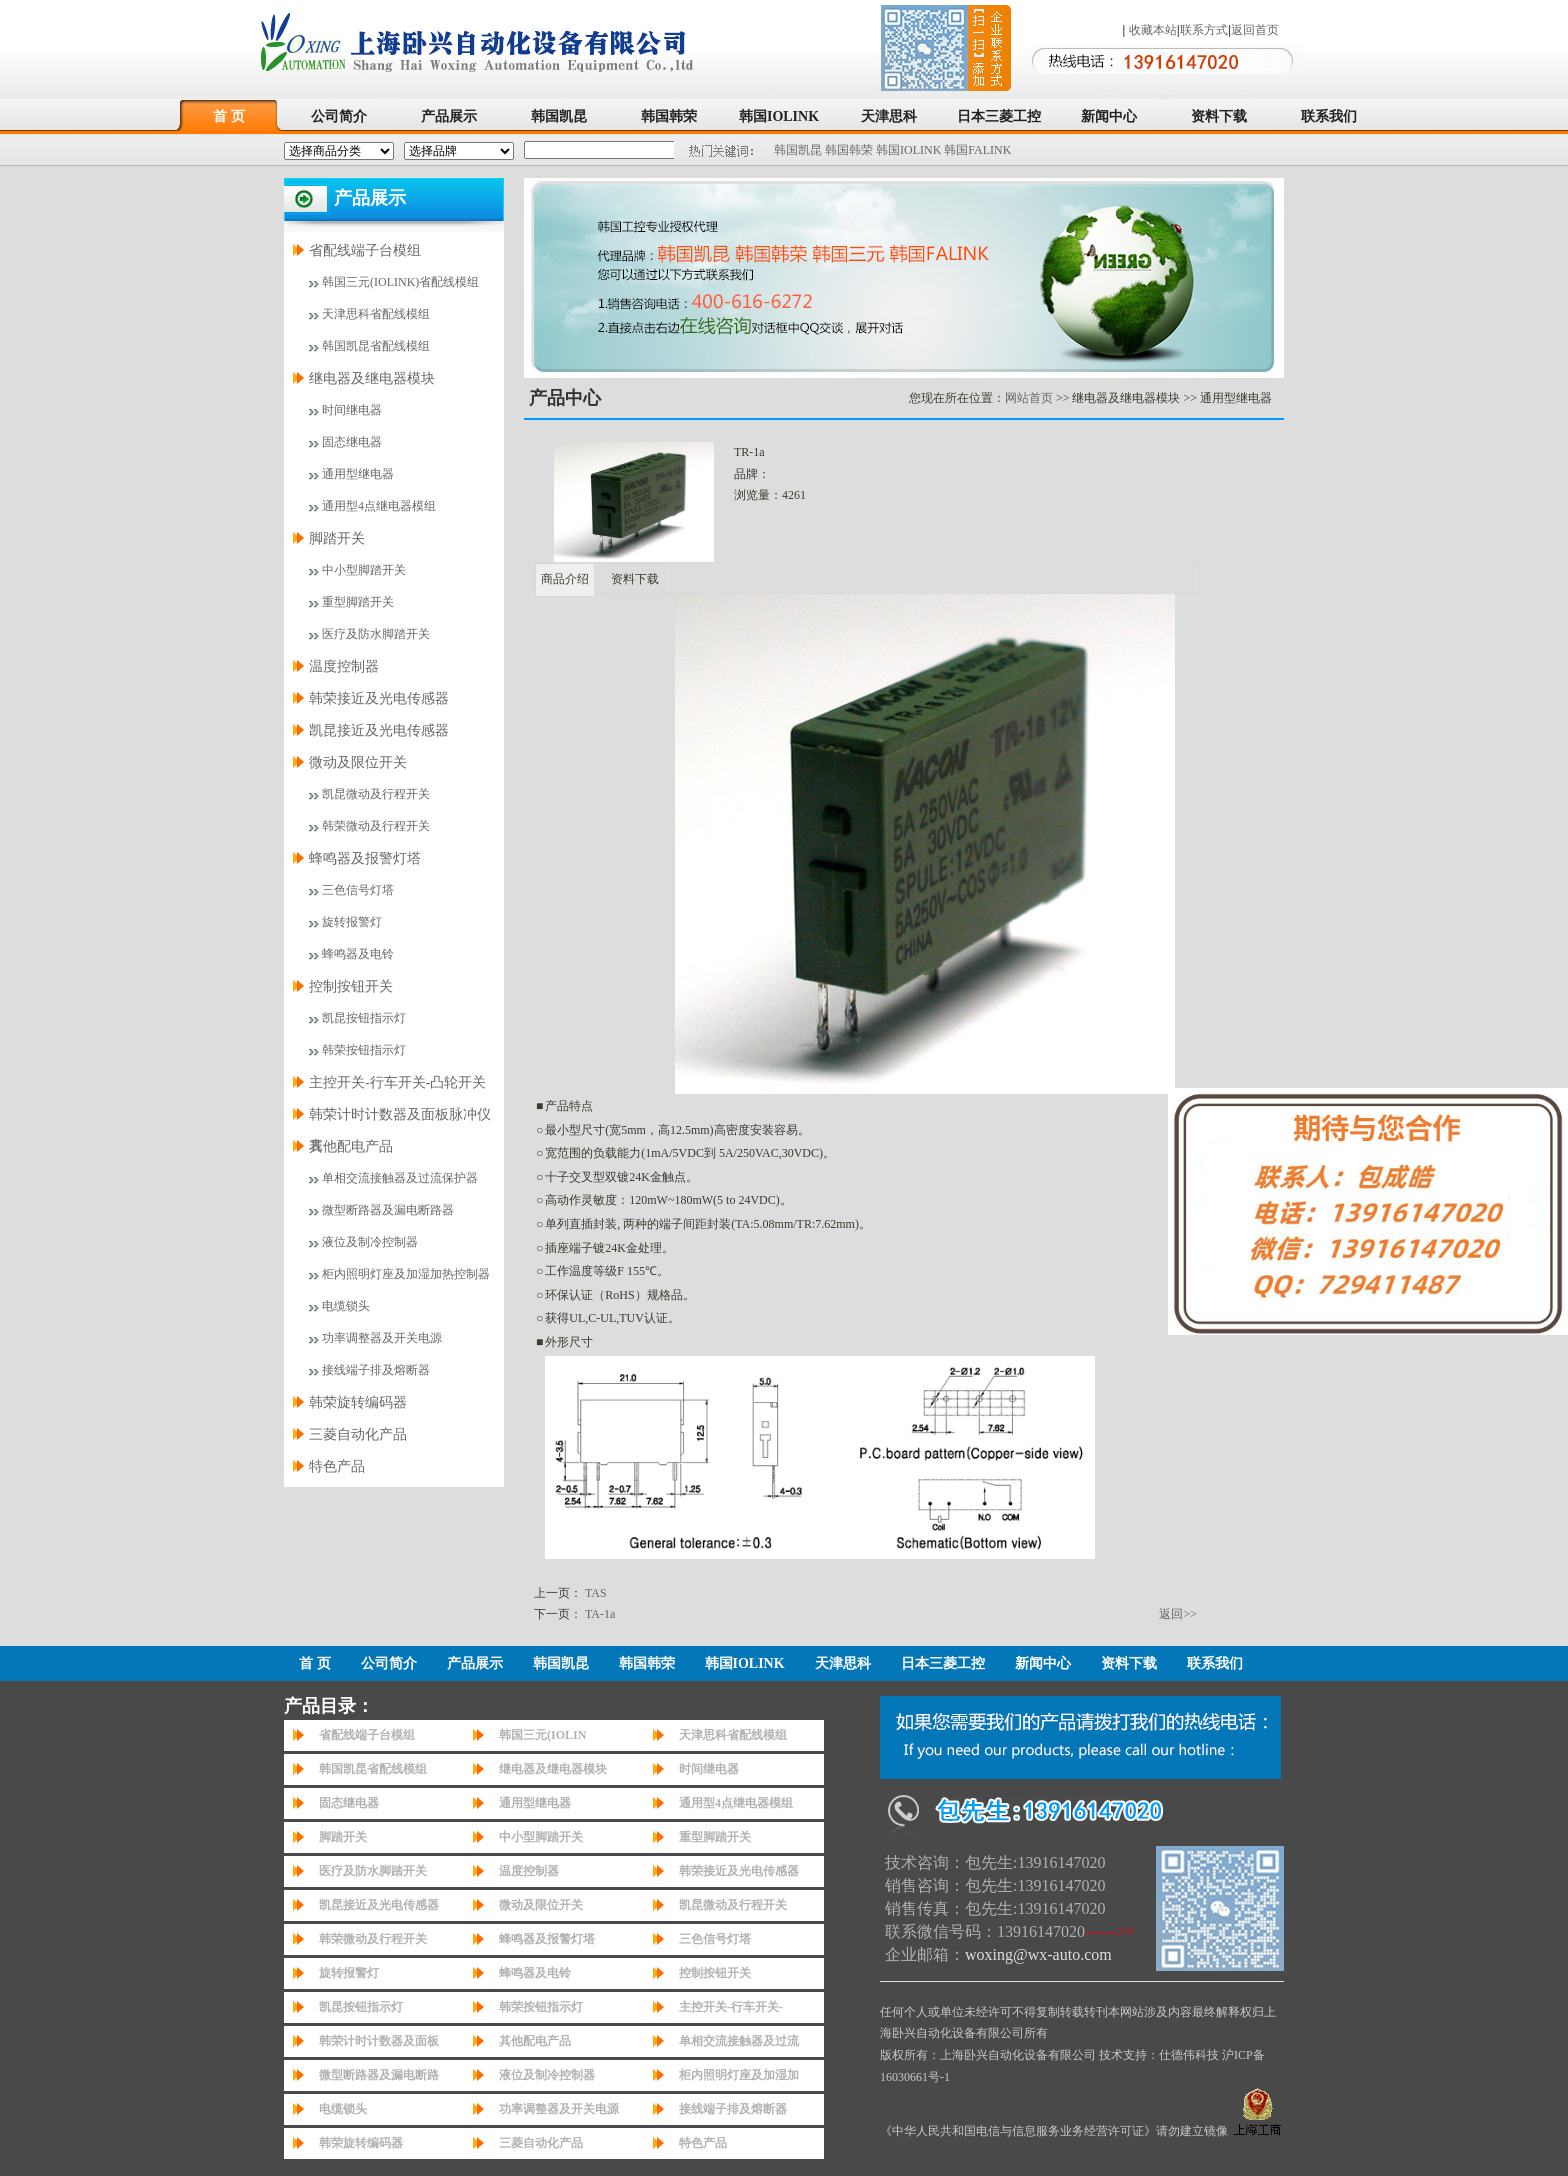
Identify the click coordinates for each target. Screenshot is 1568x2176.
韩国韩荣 (669, 116)
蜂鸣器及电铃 (358, 954)
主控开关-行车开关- (731, 2007)
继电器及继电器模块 (372, 378)
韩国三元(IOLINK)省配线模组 (400, 282)
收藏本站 (1153, 30)
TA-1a (600, 1614)
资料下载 (1219, 116)
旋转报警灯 (352, 922)
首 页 (229, 116)
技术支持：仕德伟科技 (1159, 2055)
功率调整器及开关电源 (382, 1338)
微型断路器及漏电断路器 (388, 1210)
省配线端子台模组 (365, 250)
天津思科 (889, 116)
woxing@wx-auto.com (1038, 1954)
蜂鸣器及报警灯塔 (365, 858)
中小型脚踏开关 (364, 570)
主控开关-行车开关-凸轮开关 (397, 1082)
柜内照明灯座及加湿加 (739, 2075)
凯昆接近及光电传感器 (379, 730)
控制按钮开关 (351, 986)
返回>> (1178, 1614)
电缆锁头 (346, 1306)
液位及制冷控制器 (370, 1242)
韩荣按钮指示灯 (364, 1050)
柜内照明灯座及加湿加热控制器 (406, 1274)
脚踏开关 (337, 538)
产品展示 (449, 116)
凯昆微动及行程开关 (376, 794)
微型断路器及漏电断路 (379, 2075)
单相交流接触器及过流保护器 (400, 1178)
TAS (596, 1593)
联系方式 (1204, 30)
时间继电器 (352, 410)
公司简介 (339, 116)
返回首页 (1255, 30)
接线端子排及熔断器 (376, 1370)
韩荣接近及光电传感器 (379, 698)
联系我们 (1329, 116)
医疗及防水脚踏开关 (376, 634)
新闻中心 (1109, 116)
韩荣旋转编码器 (358, 1402)
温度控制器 (344, 666)
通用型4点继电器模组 (379, 506)
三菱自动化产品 (358, 1434)
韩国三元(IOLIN (542, 1735)
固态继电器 (352, 442)
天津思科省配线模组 (376, 314)
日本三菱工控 (999, 116)
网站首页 (1029, 398)
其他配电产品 (351, 1146)
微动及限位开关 (358, 762)
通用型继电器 (358, 474)
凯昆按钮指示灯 (364, 1018)
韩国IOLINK (779, 116)
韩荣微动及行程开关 (376, 826)
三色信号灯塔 (358, 890)
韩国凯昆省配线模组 (376, 346)
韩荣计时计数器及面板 (379, 2041)
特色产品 (337, 1466)
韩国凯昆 (559, 116)
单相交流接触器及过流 (739, 2041)
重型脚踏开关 (358, 602)
